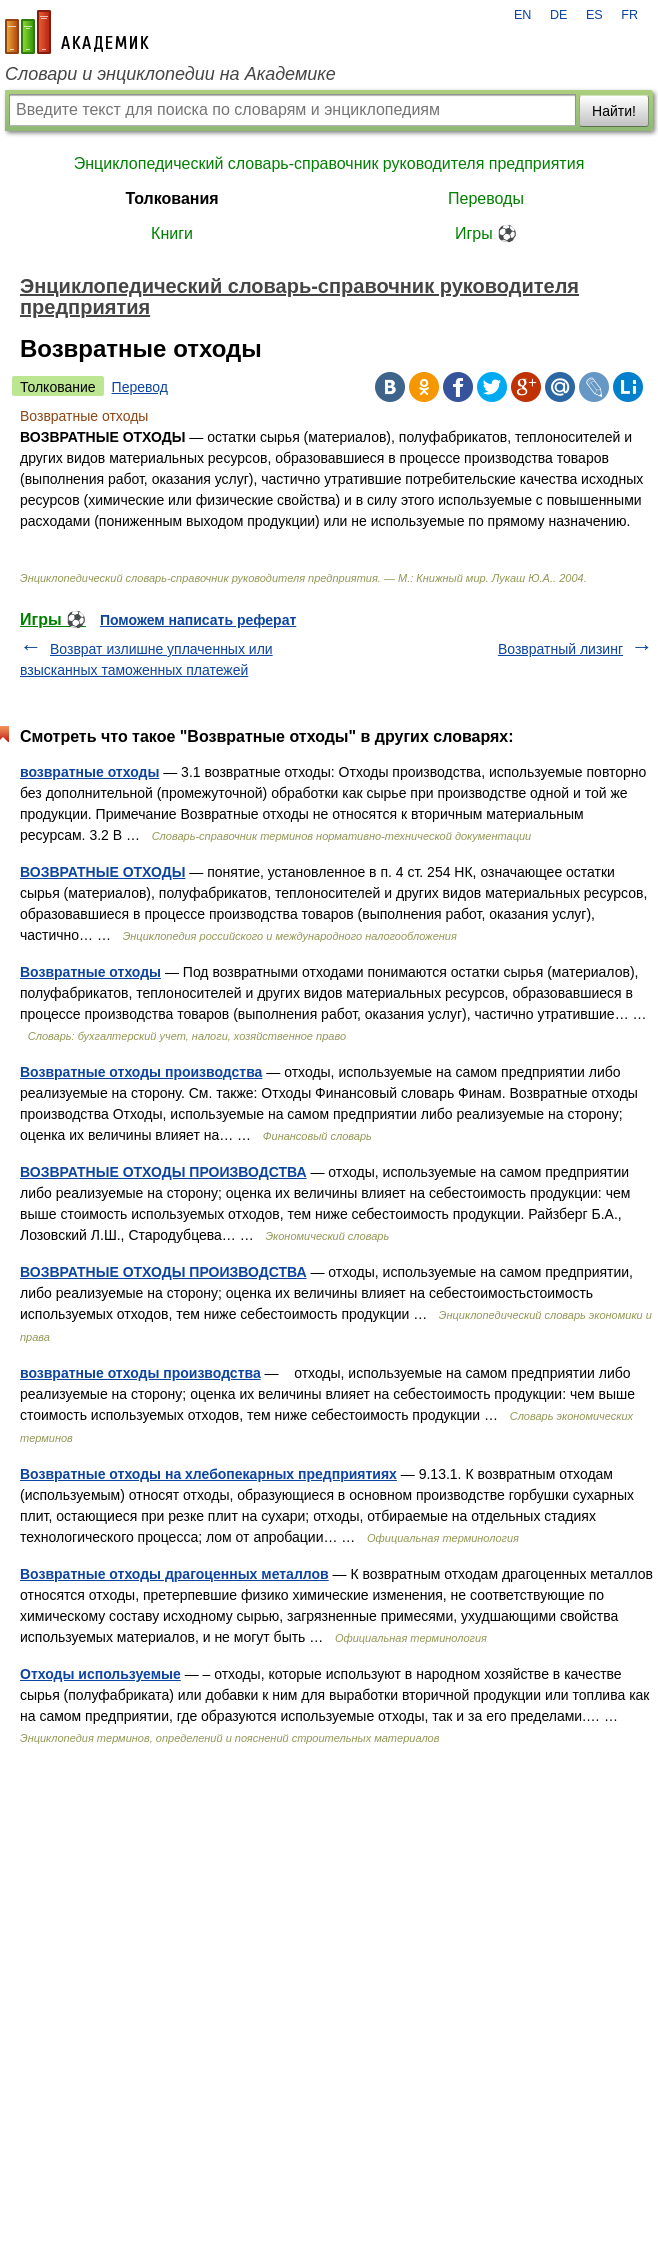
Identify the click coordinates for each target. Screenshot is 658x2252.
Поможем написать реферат (198, 620)
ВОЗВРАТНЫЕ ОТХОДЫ (102, 872)
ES (594, 15)
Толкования (171, 198)
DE (559, 15)
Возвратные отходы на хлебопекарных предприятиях (208, 1474)
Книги (172, 233)
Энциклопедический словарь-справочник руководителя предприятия (329, 163)
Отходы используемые (100, 1674)
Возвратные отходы (90, 972)
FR (629, 15)
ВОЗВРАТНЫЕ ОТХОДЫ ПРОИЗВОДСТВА (163, 1172)
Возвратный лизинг (560, 649)
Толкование (58, 387)
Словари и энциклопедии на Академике (170, 74)
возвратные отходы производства (140, 1373)
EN (523, 15)
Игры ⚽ (486, 233)
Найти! (614, 111)
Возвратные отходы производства (141, 1072)
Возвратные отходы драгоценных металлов (174, 1574)
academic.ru (77, 32)
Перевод (140, 387)
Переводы (486, 198)
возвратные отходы (89, 772)
